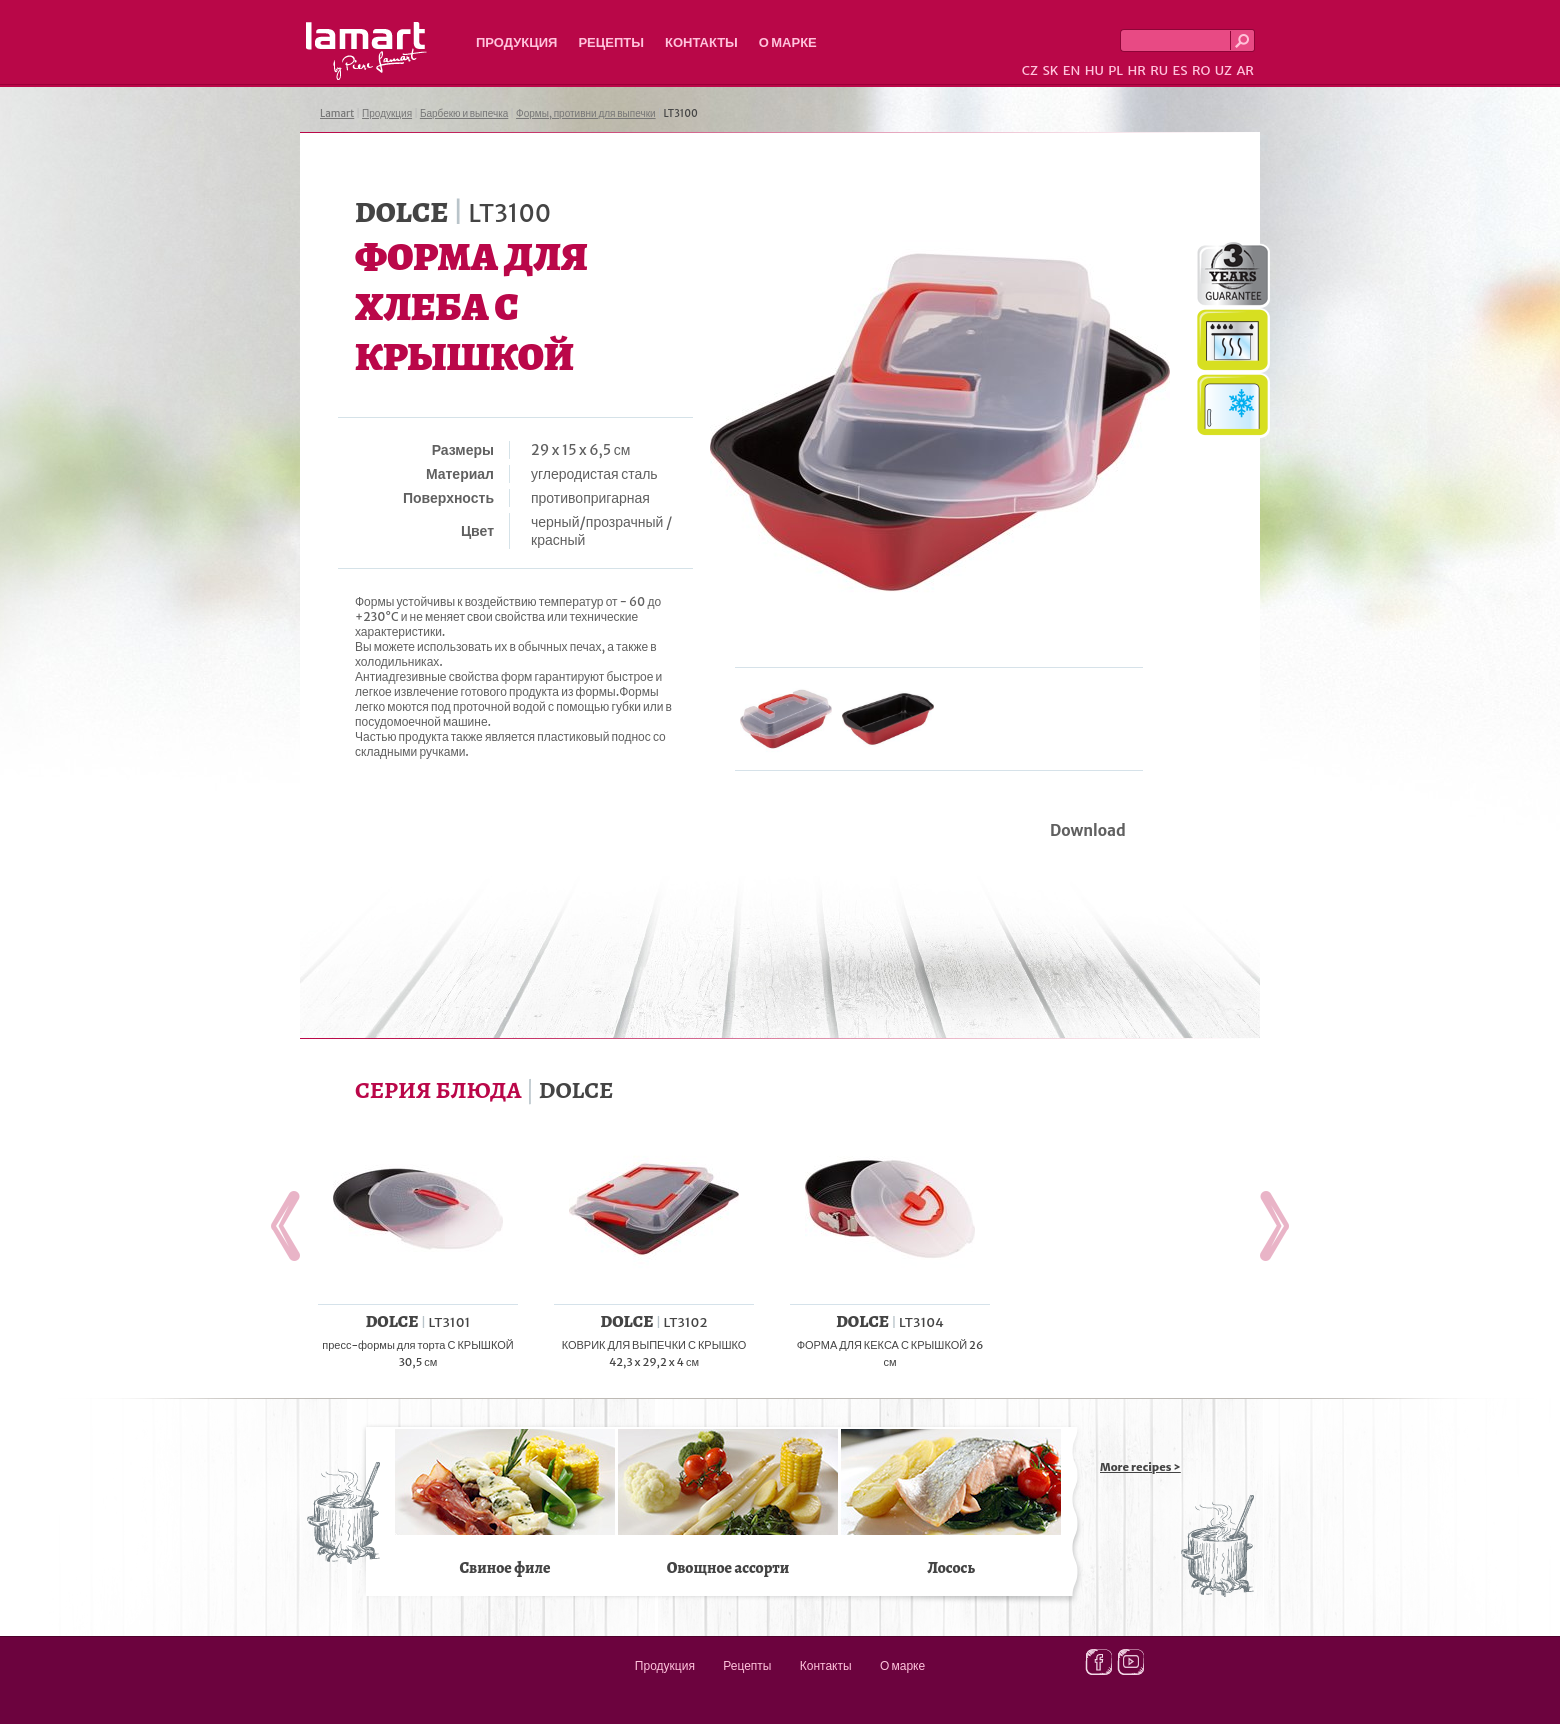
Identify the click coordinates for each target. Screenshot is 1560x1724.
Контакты (701, 42)
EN (1072, 70)
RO (1201, 70)
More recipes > (1140, 1467)
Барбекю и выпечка (464, 113)
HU (1094, 70)
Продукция (516, 42)
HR (1136, 70)
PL (1115, 70)
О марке (788, 42)
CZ (1030, 70)
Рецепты (611, 42)
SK (1050, 70)
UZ (1223, 70)
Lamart (366, 51)
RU (1159, 70)
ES (1180, 70)
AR (1245, 70)
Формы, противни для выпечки (586, 113)
